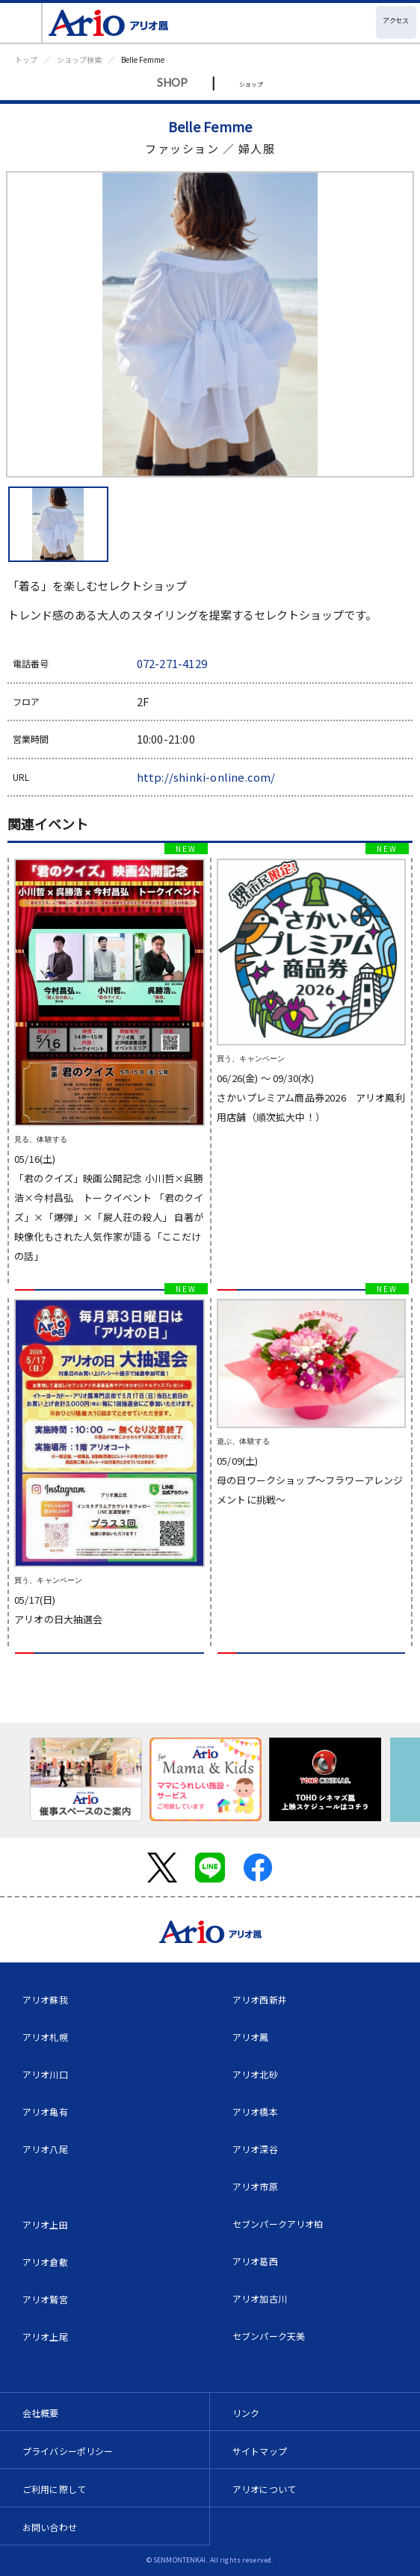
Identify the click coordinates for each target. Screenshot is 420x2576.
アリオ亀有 (45, 2111)
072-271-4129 (172, 663)
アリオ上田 (45, 2224)
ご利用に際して (54, 2489)
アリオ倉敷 (45, 2261)
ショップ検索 (79, 59)
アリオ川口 (45, 2074)
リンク (245, 2412)
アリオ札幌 (45, 2036)
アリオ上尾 (45, 2336)
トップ (26, 59)
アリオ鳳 (250, 2036)
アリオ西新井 (259, 1999)
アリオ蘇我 (45, 1999)
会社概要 (40, 2412)
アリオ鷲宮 (45, 2299)
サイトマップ (259, 2450)
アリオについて (264, 2489)
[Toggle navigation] (21, 23)
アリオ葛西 (255, 2261)
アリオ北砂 (255, 2074)
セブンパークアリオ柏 (278, 2223)
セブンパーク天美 (268, 2335)
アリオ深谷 (255, 2149)
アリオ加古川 (259, 2298)
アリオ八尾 (45, 2149)
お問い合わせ (49, 2527)
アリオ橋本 (255, 2111)
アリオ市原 (255, 2186)
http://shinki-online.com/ (206, 777)
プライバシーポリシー (68, 2450)
